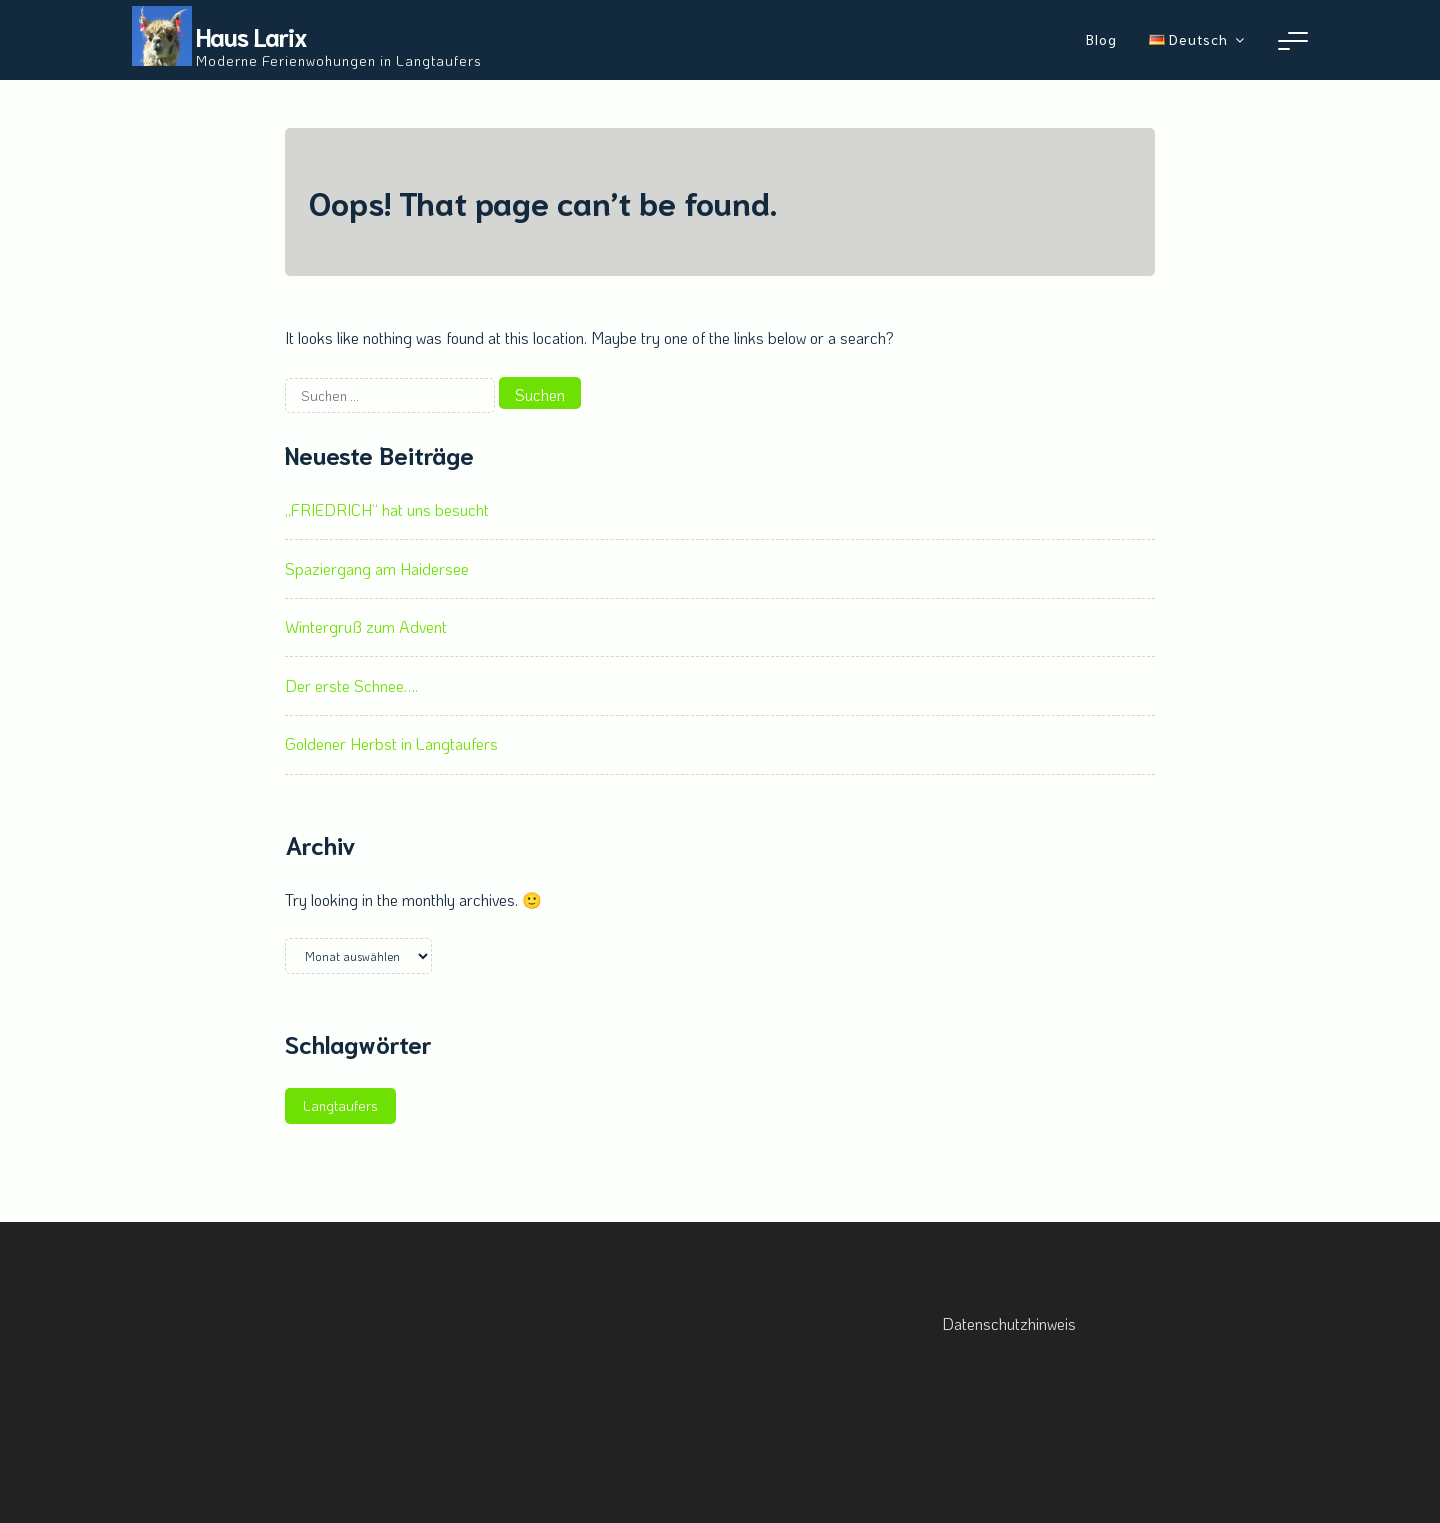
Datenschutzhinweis (1009, 1323)
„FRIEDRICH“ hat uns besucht (387, 509)
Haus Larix (251, 35)
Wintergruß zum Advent (366, 626)
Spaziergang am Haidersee (377, 568)
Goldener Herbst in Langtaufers (391, 743)
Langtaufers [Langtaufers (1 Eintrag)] (340, 1105)
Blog (1101, 39)
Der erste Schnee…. (351, 685)
